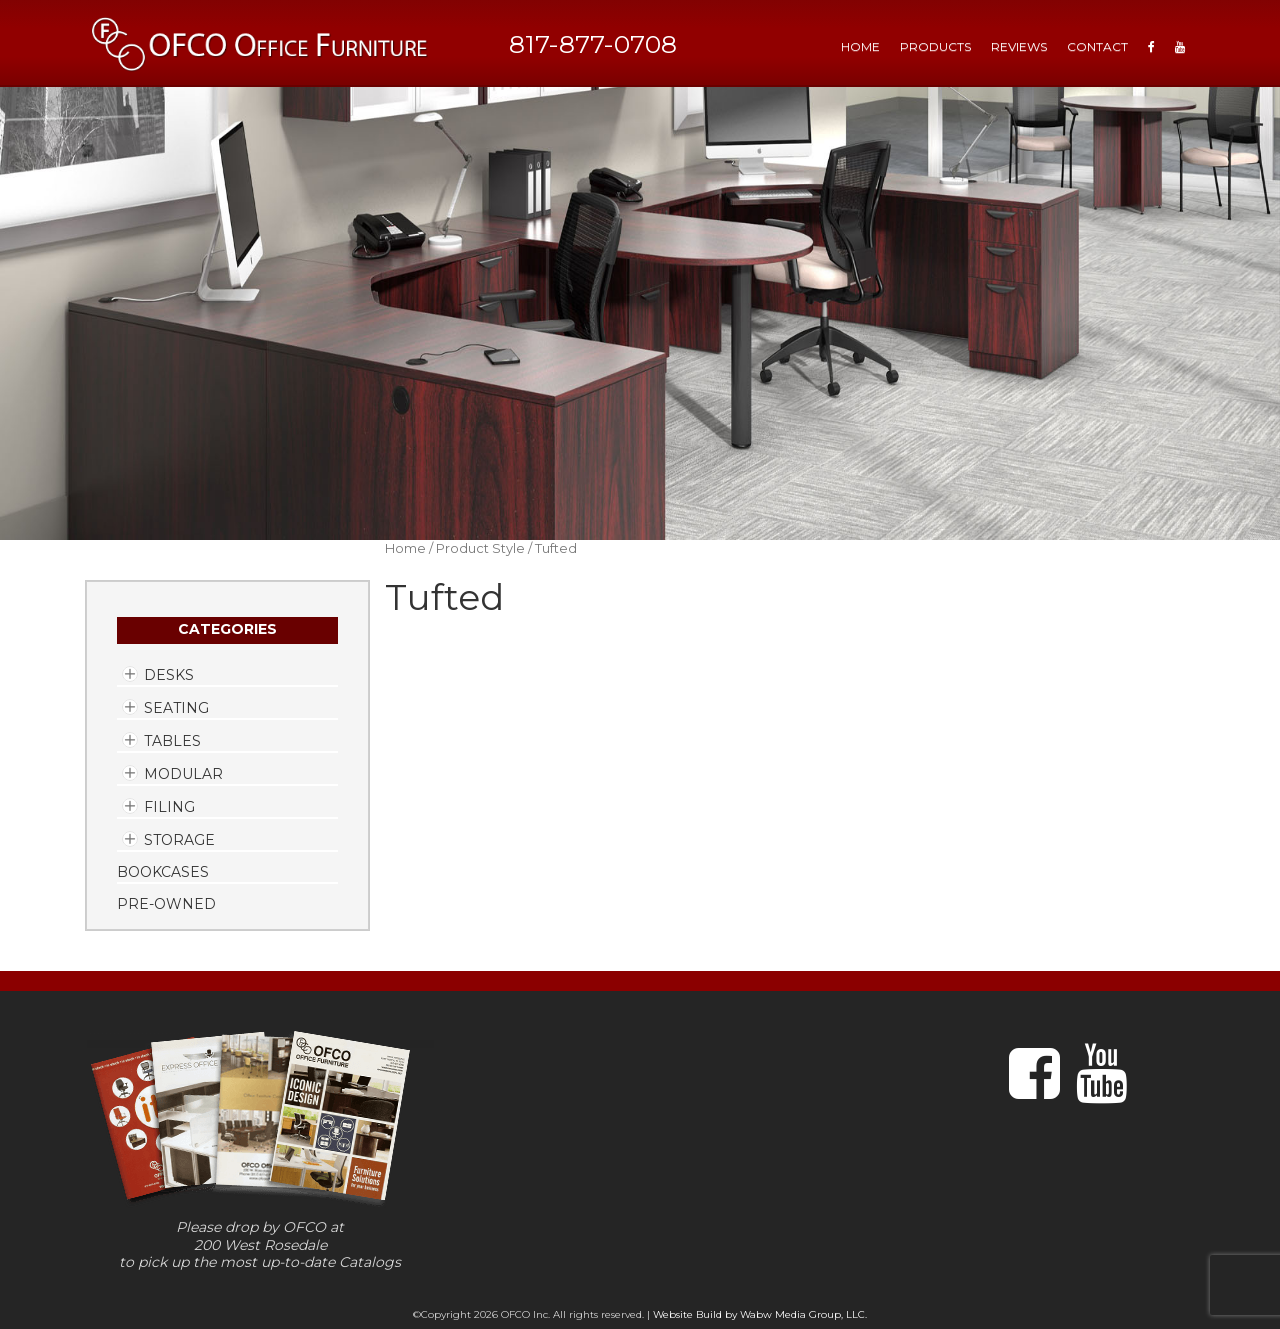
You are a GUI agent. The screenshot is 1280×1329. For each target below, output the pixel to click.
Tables (172, 741)
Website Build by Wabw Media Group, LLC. (760, 1314)
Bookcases (163, 872)
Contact (1097, 46)
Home (405, 548)
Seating (176, 708)
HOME (860, 46)
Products (935, 46)
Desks (169, 675)
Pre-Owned (166, 904)
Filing (169, 807)
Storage (179, 840)
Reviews (1019, 46)
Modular (183, 774)
